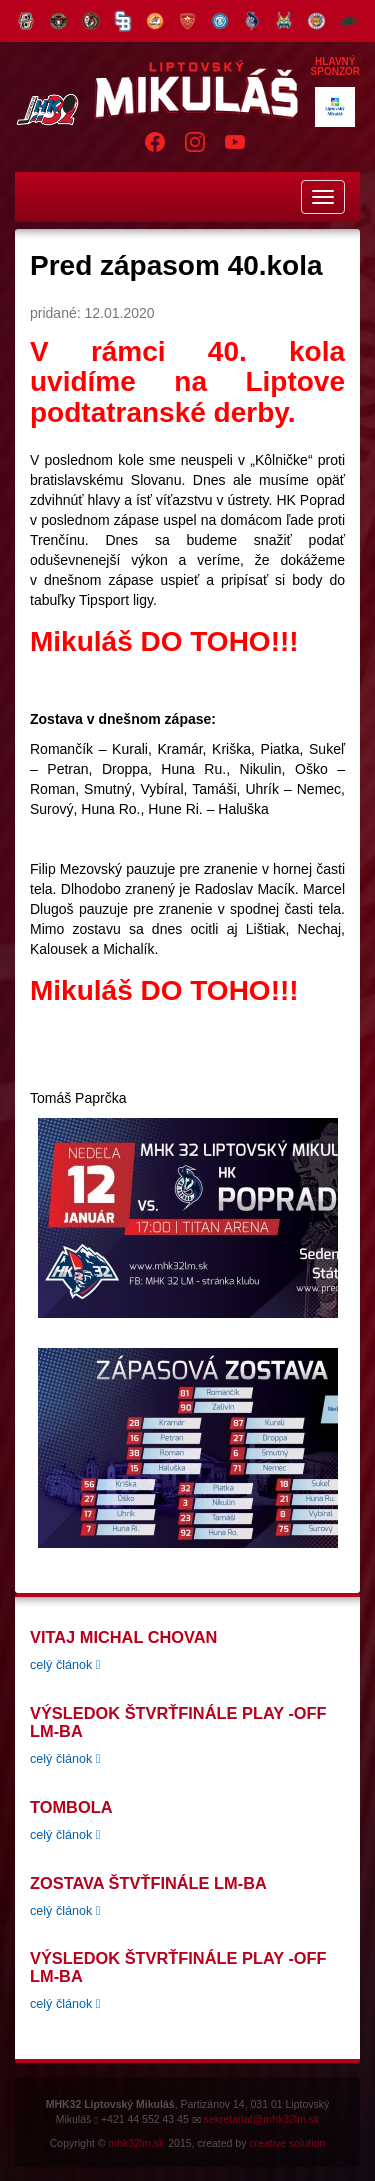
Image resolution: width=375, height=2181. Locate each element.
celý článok (65, 1665)
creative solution (287, 2143)
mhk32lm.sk (136, 2143)
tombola (71, 1807)
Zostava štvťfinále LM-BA (148, 1883)
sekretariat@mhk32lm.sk (262, 2119)
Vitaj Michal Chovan (123, 1637)
